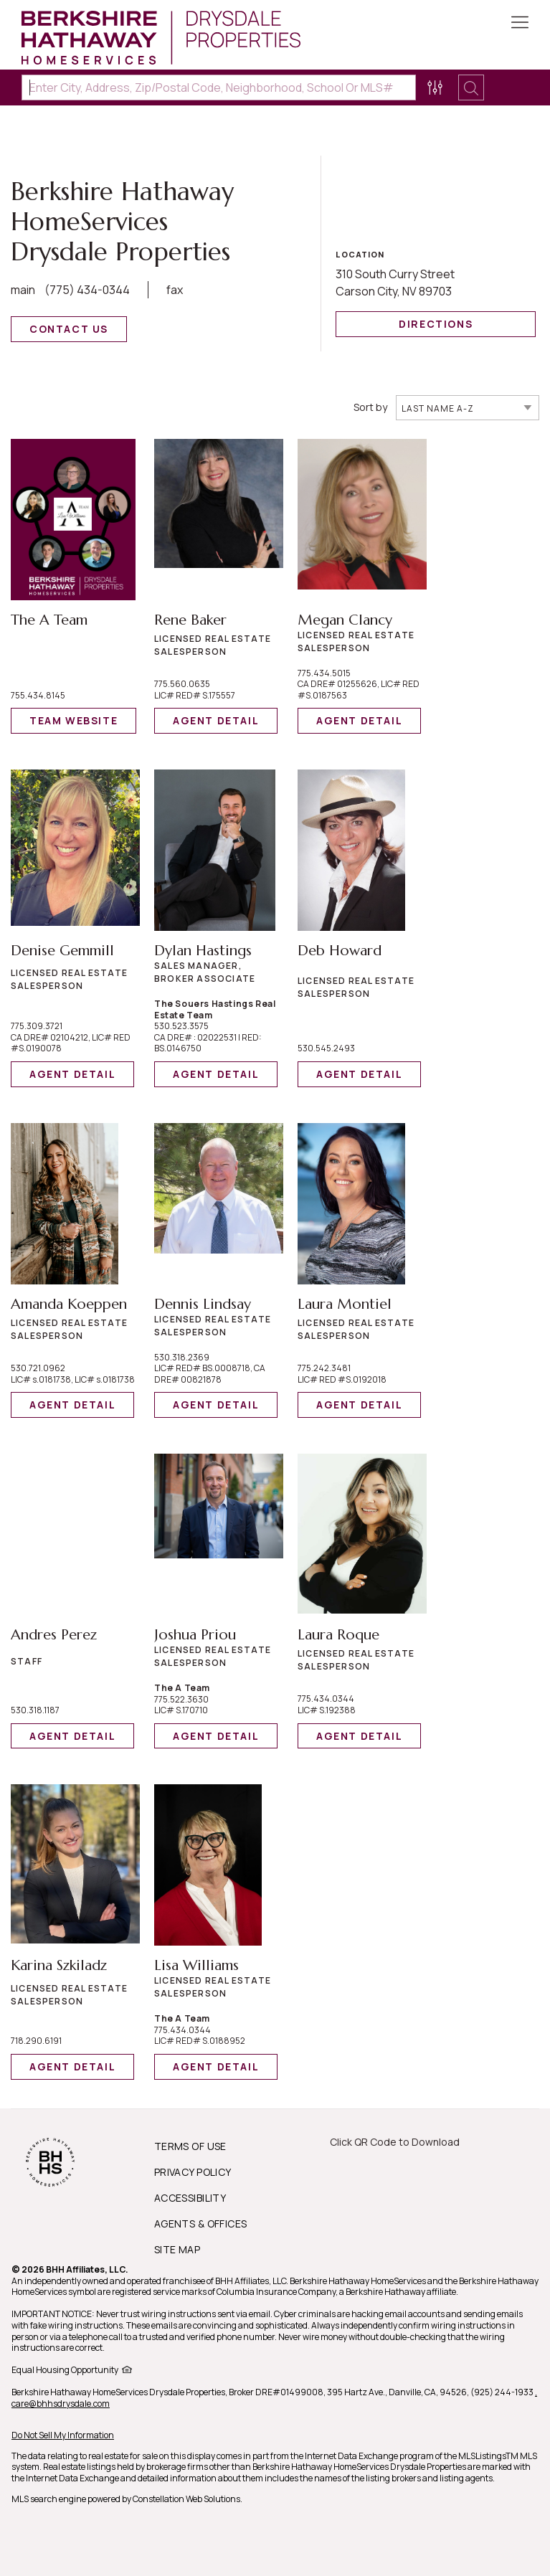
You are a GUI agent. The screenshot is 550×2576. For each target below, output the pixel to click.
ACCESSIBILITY (190, 2198)
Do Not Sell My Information (62, 2435)
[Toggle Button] (519, 23)
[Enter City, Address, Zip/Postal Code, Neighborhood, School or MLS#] (219, 87)
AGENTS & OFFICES (200, 2223)
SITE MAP (177, 2249)
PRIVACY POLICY (193, 2172)
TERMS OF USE (190, 2146)
